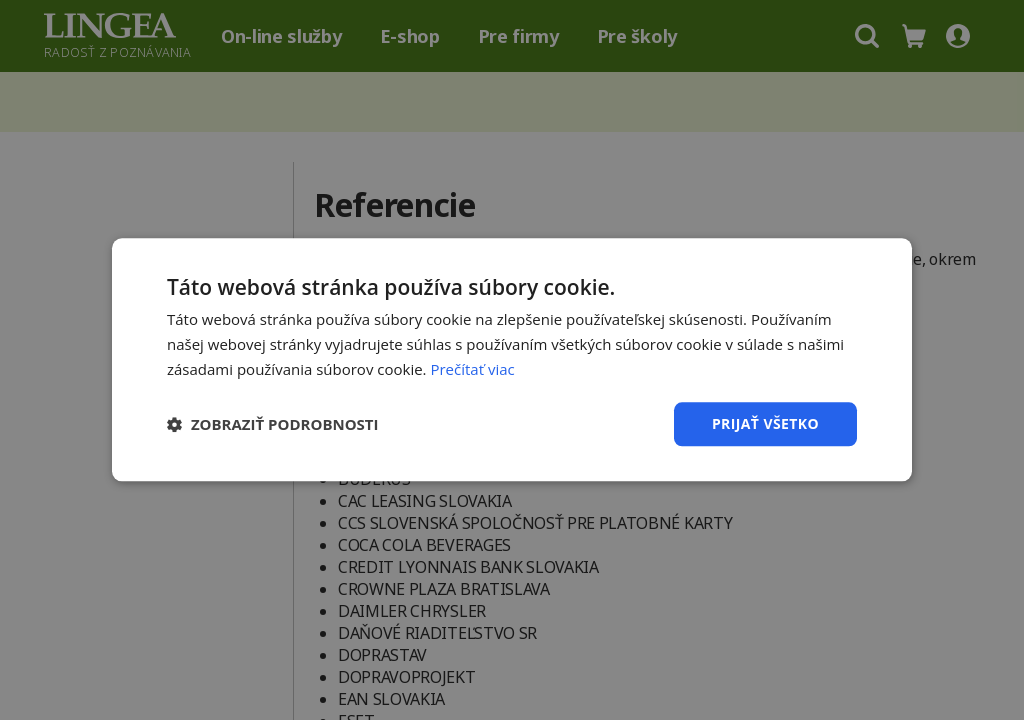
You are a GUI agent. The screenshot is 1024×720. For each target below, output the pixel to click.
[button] (273, 424)
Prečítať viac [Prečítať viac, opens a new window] (472, 369)
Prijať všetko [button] (765, 423)
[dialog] (512, 360)
